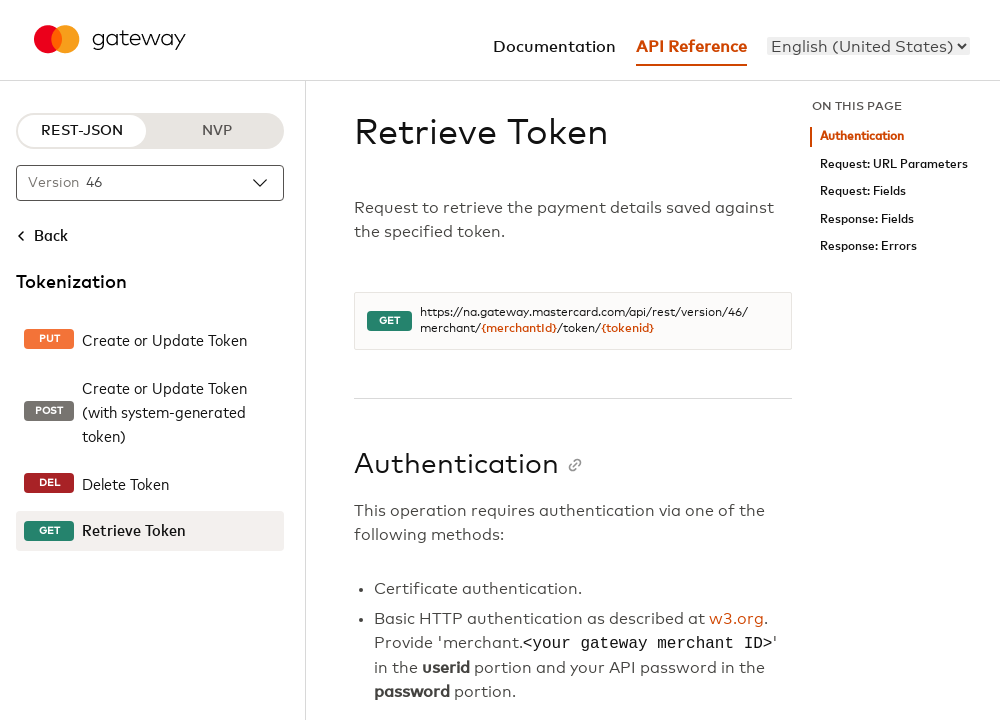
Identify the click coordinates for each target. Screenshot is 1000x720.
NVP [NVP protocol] (217, 131)
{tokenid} (627, 329)
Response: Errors (868, 246)
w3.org (736, 619)
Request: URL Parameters (894, 164)
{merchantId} (519, 329)
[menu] (868, 46)
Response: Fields (867, 219)
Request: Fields (863, 191)
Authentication (862, 136)
